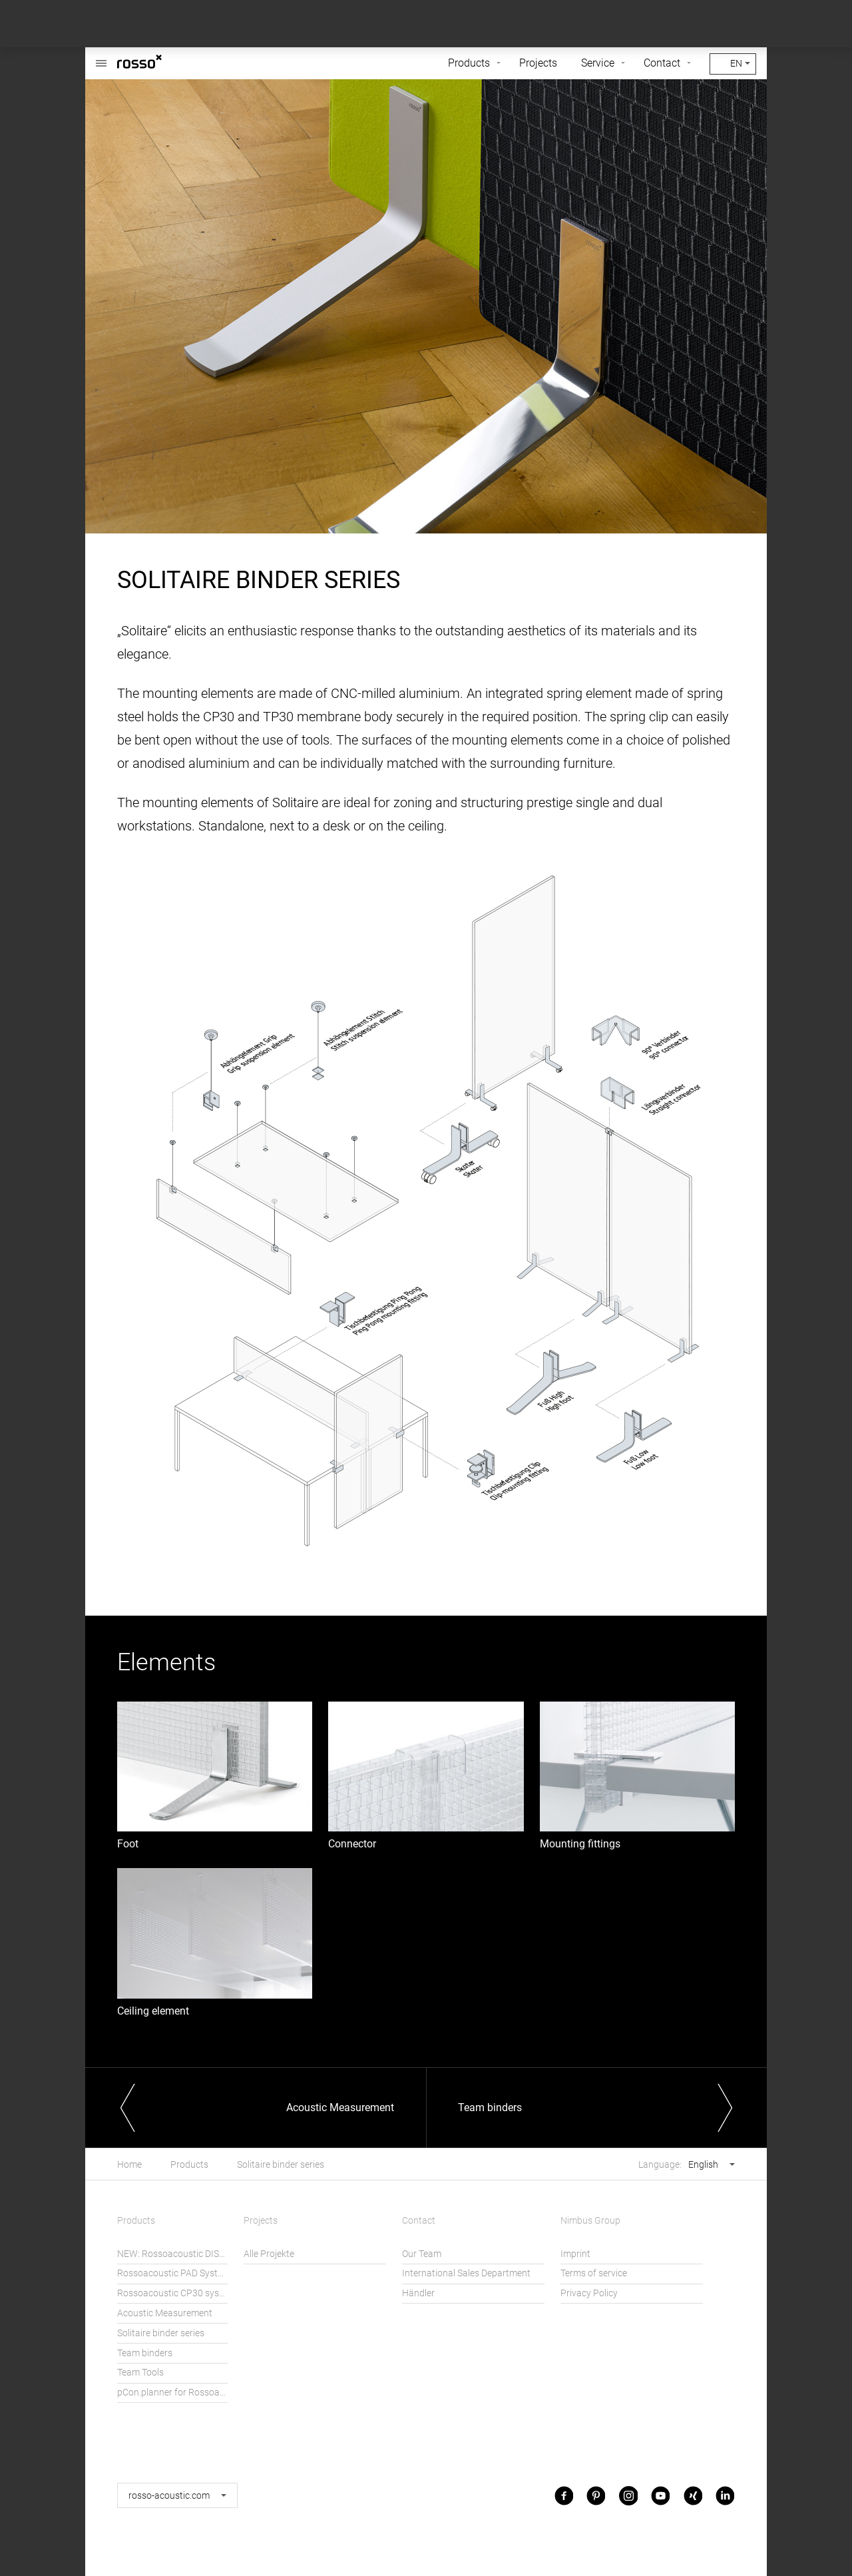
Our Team (421, 2254)
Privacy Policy (589, 2293)
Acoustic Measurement (164, 2313)
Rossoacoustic (101, 56)
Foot (127, 1843)
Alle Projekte (269, 2254)
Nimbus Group (590, 2220)
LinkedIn (725, 2495)
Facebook (564, 2495)
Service (597, 63)
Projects (538, 63)
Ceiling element (153, 2011)
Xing (693, 2495)
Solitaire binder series (280, 2164)
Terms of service (593, 2273)
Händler (418, 2293)
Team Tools (140, 2372)
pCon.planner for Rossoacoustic (172, 2392)
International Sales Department (466, 2273)
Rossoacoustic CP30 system (172, 2293)
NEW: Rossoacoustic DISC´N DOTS (172, 2254)
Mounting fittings (580, 1843)
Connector (352, 1843)
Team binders (144, 2353)
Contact (662, 63)
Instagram (628, 2495)
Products (469, 63)
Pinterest (596, 2495)
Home (129, 2164)
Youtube (660, 2495)
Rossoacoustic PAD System (172, 2273)
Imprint (575, 2254)
